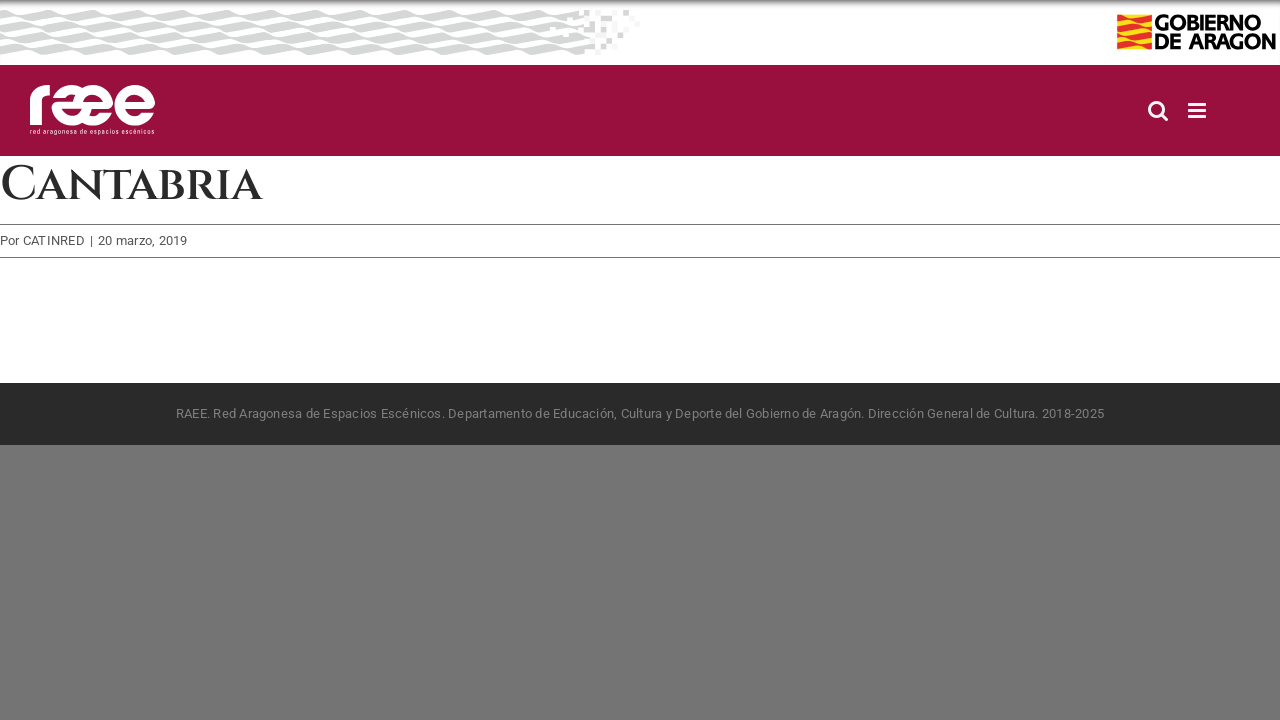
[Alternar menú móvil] (1198, 110)
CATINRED (54, 240)
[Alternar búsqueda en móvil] (1158, 110)
